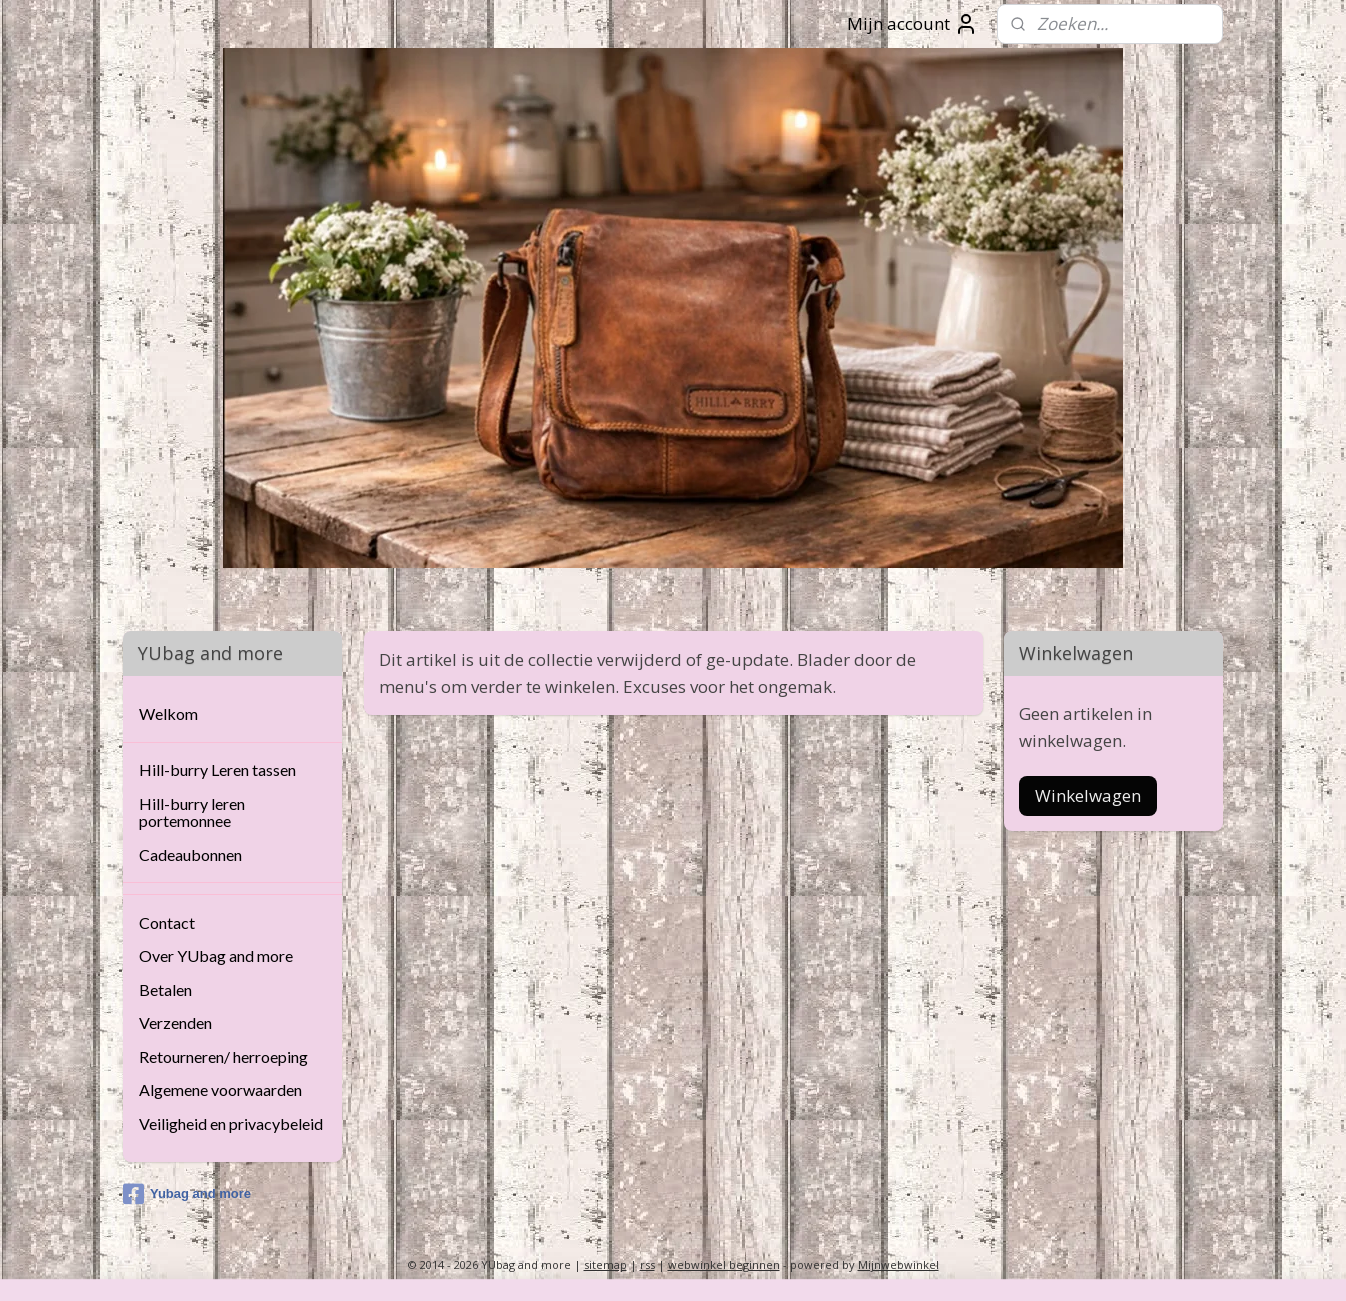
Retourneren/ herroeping (223, 1056)
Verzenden (175, 1022)
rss (647, 1264)
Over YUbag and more (216, 955)
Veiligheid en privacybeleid (231, 1123)
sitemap (605, 1264)
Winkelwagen (1088, 795)
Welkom (168, 713)
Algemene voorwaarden (220, 1089)
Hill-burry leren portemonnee (192, 812)
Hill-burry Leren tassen (217, 769)
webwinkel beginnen (724, 1264)
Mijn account (912, 24)
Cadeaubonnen (190, 854)
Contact (167, 922)
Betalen (165, 989)
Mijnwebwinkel (898, 1264)
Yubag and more (187, 1194)
